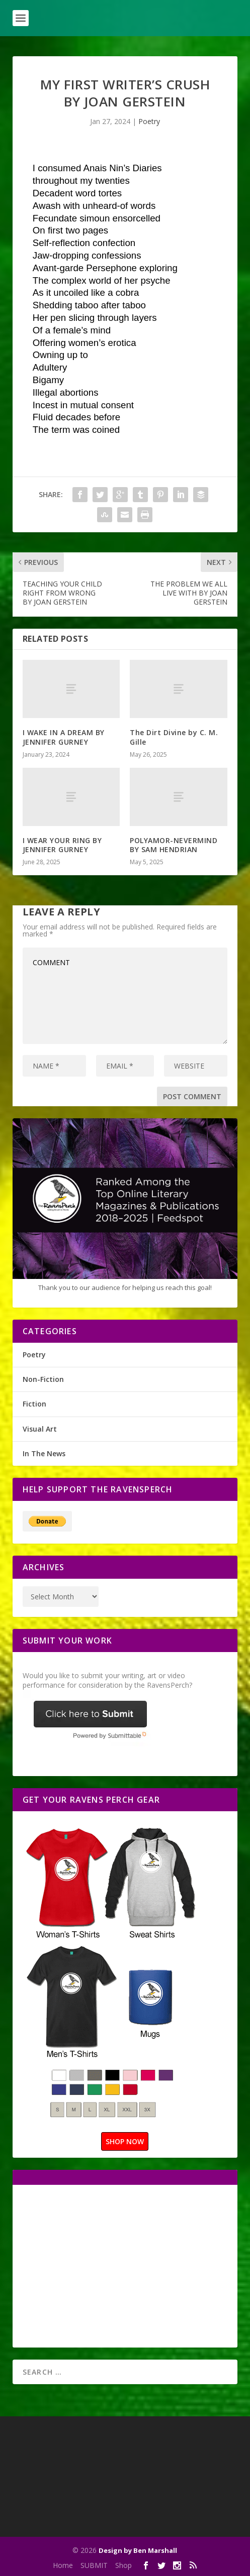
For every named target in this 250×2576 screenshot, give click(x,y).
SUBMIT (94, 2565)
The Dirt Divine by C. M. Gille (174, 737)
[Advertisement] (107, 2265)
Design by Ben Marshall (138, 2550)
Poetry (149, 121)
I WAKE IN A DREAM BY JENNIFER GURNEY (64, 737)
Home (63, 2565)
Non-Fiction (43, 1379)
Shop (123, 2565)
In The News (44, 1453)
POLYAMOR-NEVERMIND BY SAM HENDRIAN (173, 845)
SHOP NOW (125, 2141)
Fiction (34, 1404)
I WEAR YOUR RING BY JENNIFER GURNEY (62, 845)
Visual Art (40, 1429)
